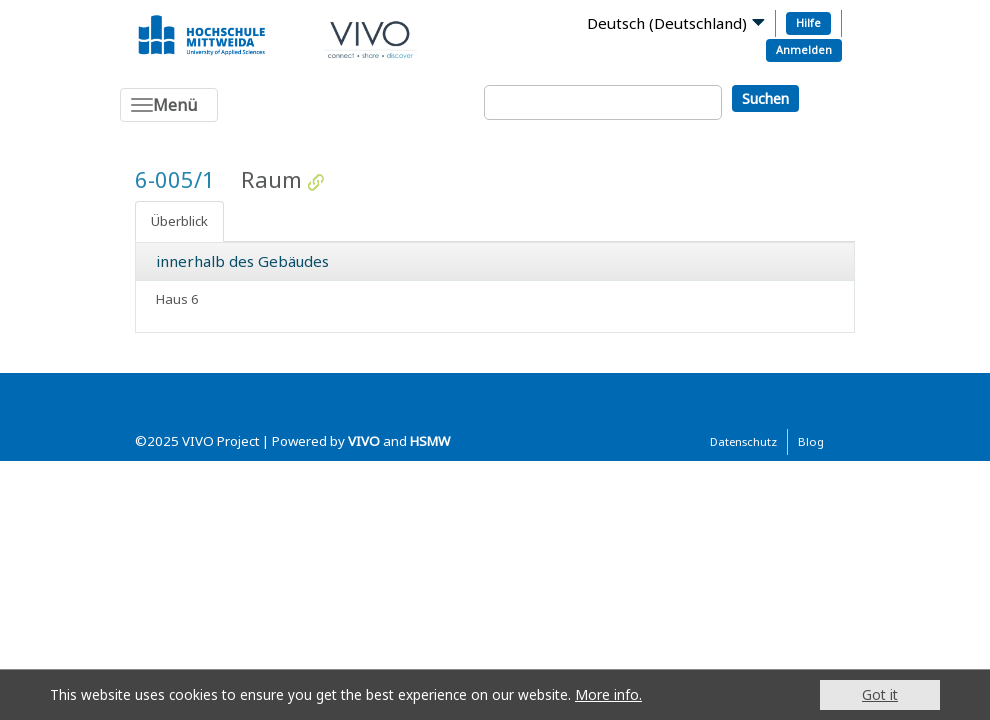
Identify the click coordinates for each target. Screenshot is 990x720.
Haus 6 (177, 299)
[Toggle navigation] (169, 105)
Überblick (179, 221)
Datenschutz (743, 441)
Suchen (765, 98)
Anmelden (804, 49)
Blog (811, 441)
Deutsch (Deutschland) (667, 23)
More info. (608, 694)
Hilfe (808, 22)
